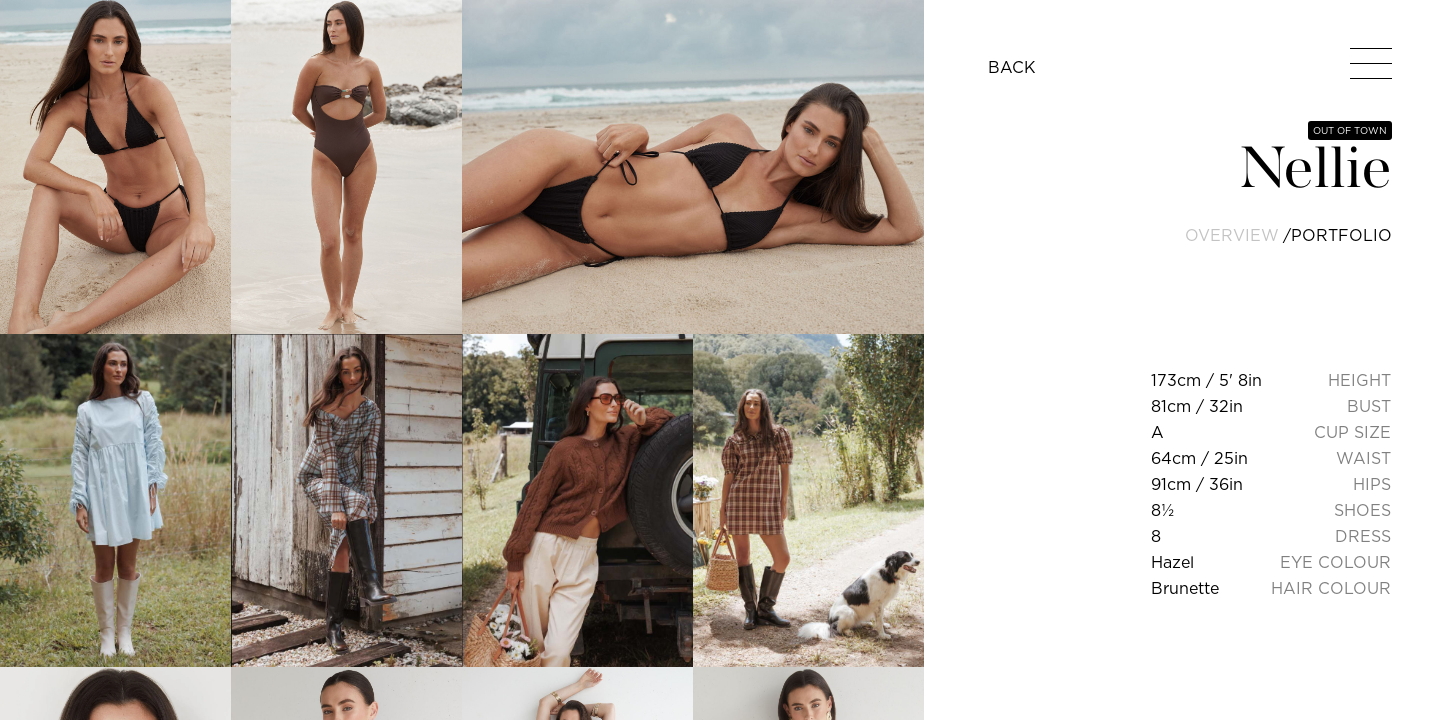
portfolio (1341, 235)
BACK (1012, 67)
